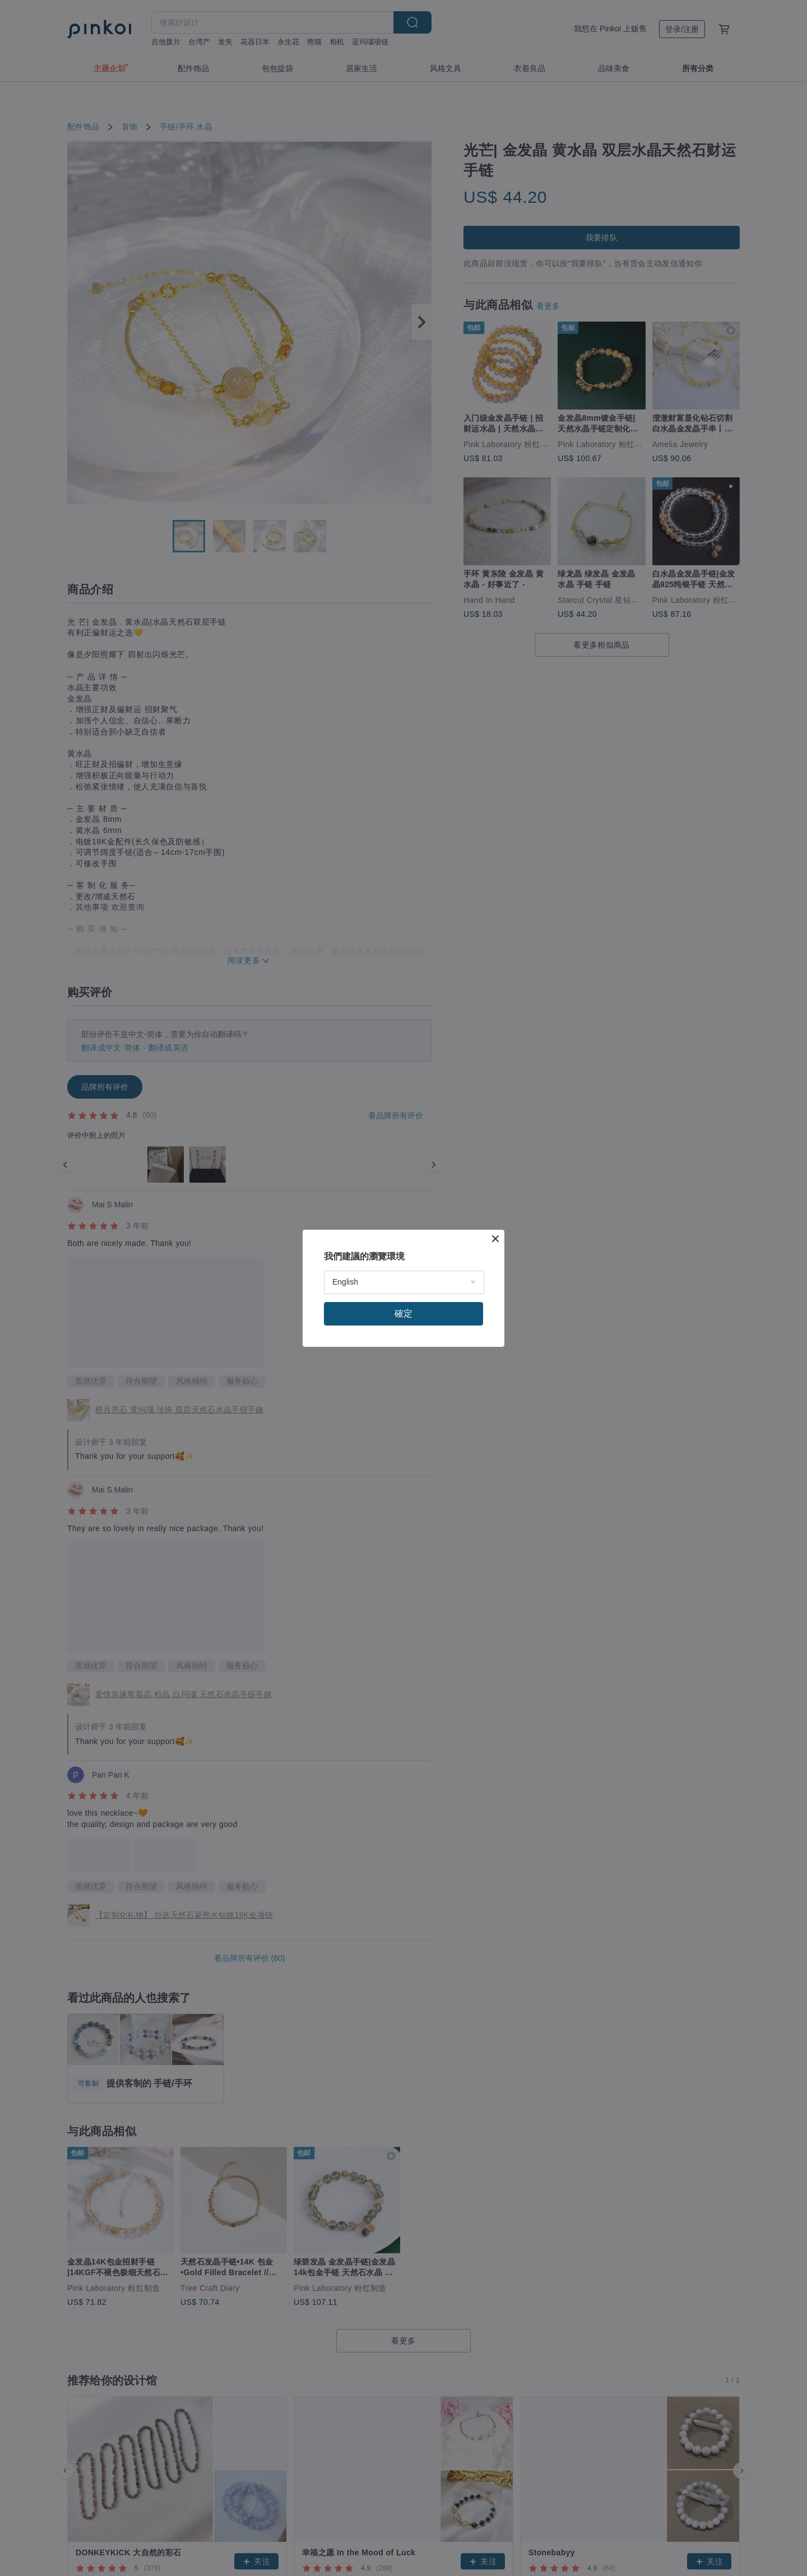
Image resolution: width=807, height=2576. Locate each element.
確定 (403, 1313)
